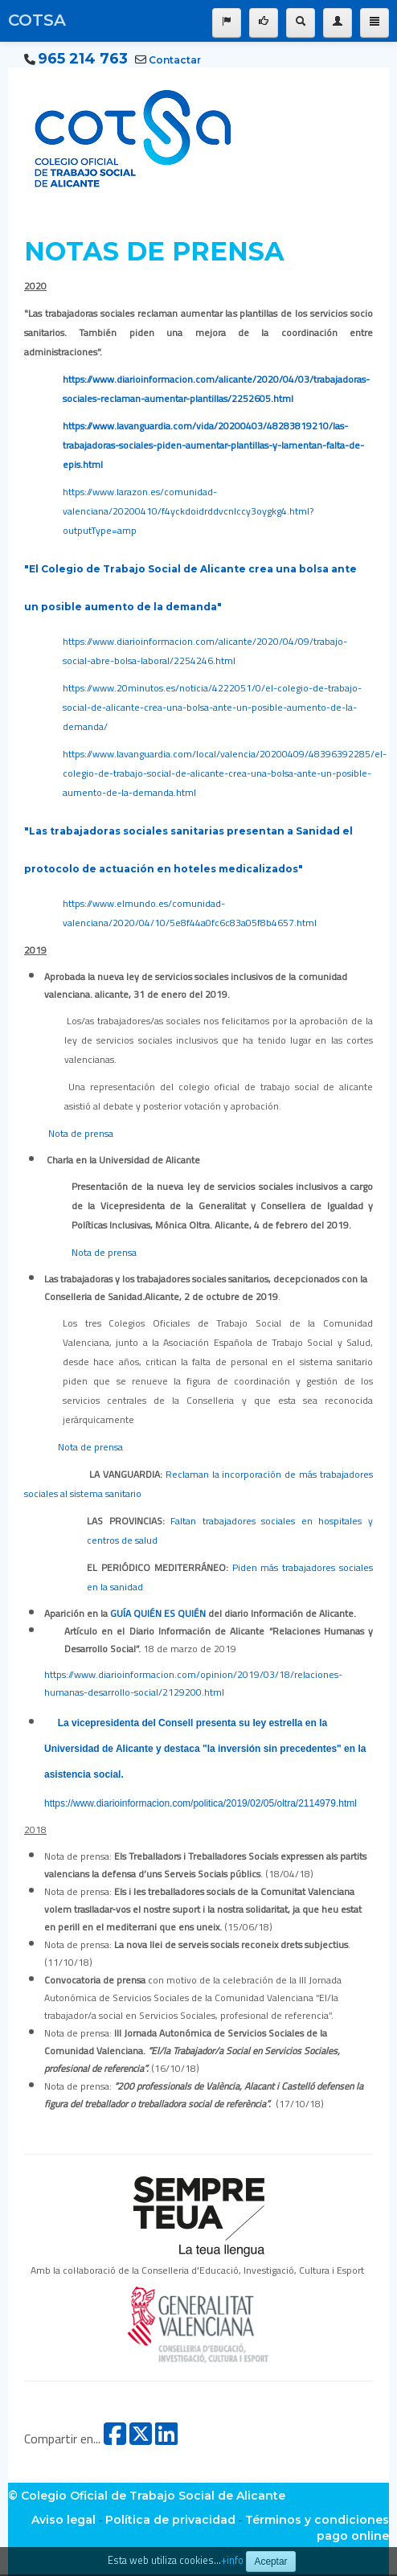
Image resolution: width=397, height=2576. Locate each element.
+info (232, 2560)
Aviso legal (63, 2519)
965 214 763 (83, 59)
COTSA (37, 20)
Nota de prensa (80, 1133)
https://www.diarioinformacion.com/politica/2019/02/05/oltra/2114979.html (200, 1803)
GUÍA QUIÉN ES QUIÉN (158, 1613)
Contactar (175, 60)
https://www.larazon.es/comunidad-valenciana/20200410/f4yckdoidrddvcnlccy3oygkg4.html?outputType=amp (188, 511)
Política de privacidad (170, 2519)
